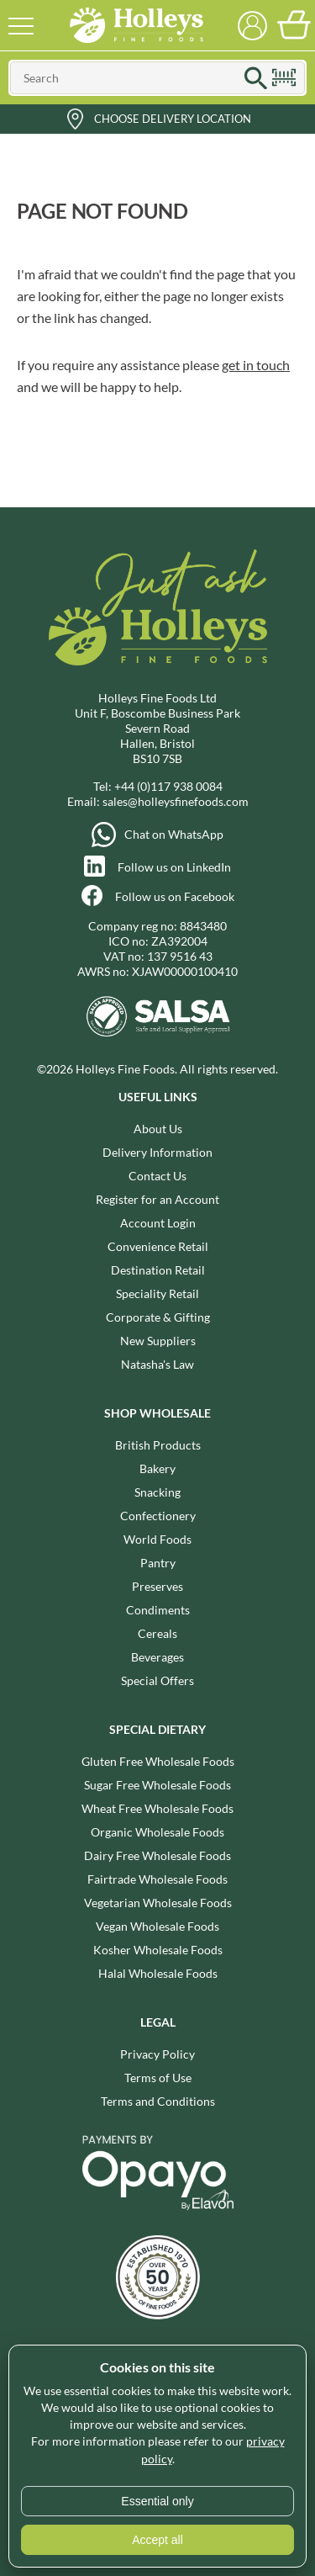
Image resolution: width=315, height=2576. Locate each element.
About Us (158, 1128)
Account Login (158, 1223)
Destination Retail (158, 1270)
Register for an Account (157, 1199)
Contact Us (157, 1176)
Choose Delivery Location (172, 118)
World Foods (157, 1539)
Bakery (157, 1468)
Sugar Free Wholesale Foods (157, 1785)
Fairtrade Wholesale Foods (157, 1879)
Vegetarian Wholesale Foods (158, 1902)
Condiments (158, 1610)
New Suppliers (158, 1340)
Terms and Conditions (158, 2101)
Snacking (157, 1492)
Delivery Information (157, 1152)
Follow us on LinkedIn (174, 867)
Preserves (157, 1586)
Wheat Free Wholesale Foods (157, 1808)
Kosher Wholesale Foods (158, 1950)
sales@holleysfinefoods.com (175, 801)
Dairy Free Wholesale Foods (157, 1855)
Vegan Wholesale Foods (157, 1926)
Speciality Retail (157, 1293)
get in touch (256, 365)
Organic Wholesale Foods (157, 1832)
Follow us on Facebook (174, 896)
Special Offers (157, 1680)
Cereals (157, 1633)
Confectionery (158, 1515)
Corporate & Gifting (158, 1317)
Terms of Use (158, 2077)
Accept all (157, 2540)
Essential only (157, 2501)
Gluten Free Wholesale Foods (157, 1761)
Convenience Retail (158, 1246)
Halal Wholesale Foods (158, 1973)
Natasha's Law (157, 1364)
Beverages (157, 1657)
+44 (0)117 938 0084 (168, 786)
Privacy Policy (157, 2054)
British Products (158, 1445)
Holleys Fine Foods (137, 25)
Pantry (158, 1563)
